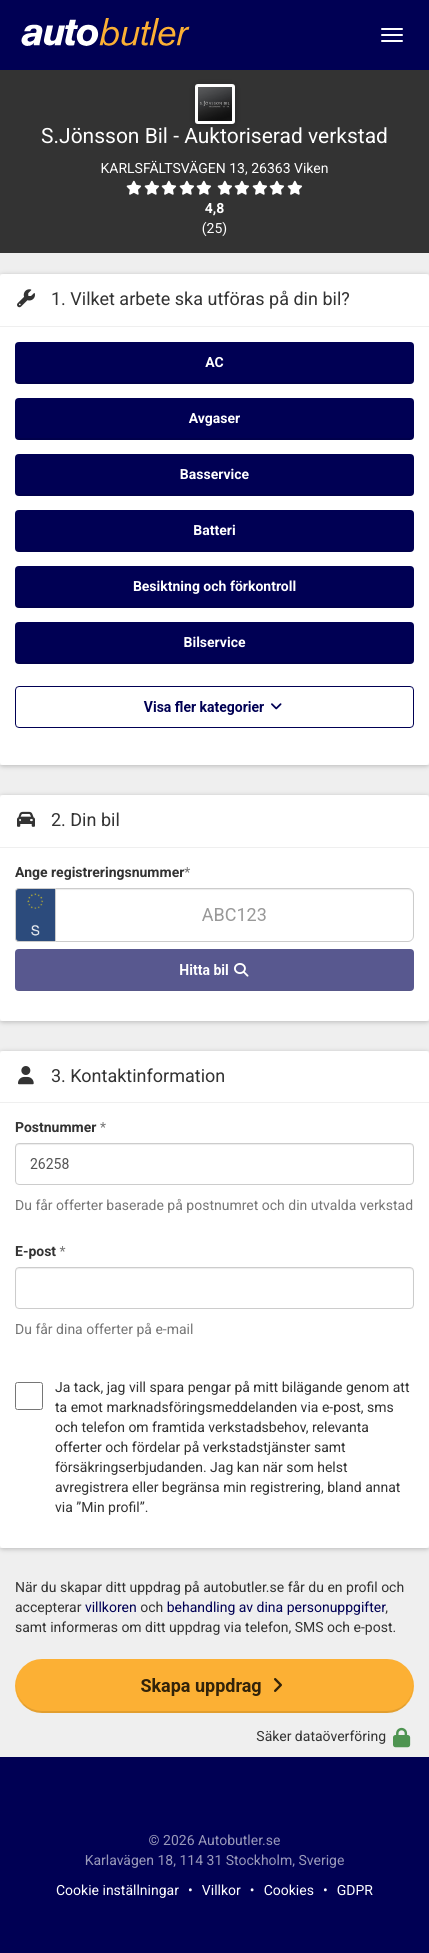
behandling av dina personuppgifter (276, 1608)
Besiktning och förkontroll (214, 587)
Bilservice (215, 643)
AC (214, 363)
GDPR (355, 1891)
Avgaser (214, 419)
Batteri (214, 531)
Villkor (221, 1891)
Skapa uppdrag (214, 1685)
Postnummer (60, 1128)
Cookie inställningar (117, 1891)
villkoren (111, 1608)
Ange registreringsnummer (102, 873)
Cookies (289, 1891)
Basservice (214, 475)
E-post (40, 1252)
